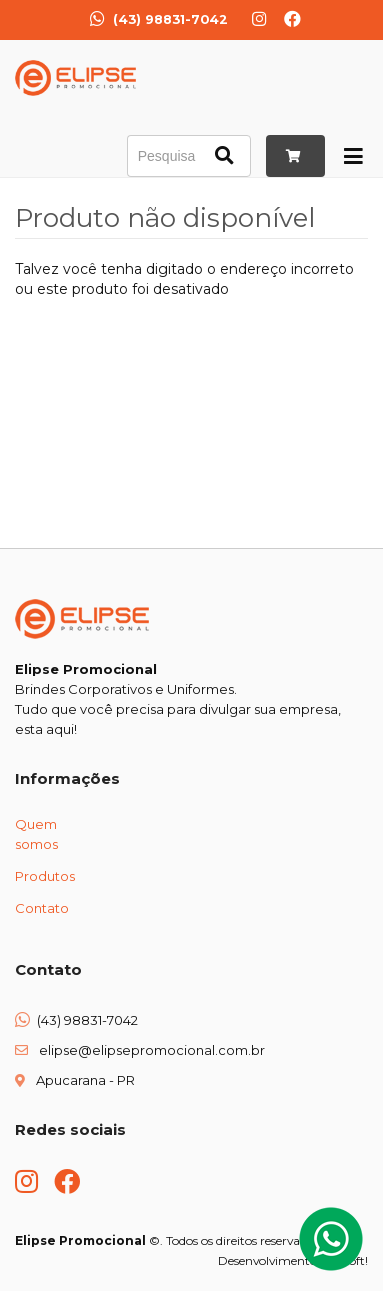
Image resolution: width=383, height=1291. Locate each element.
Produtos (45, 876)
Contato (42, 908)
